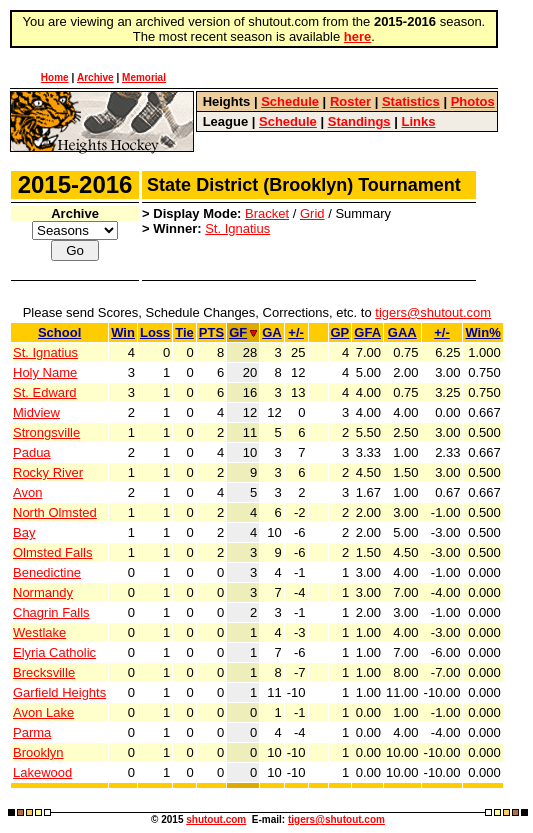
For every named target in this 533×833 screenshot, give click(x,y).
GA (272, 332)
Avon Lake (43, 712)
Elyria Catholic (54, 652)
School (59, 332)
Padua (32, 452)
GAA (402, 332)
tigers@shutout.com (433, 312)
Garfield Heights (59, 692)
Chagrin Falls (51, 612)
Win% (482, 332)
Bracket (267, 213)
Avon (27, 492)
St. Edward (45, 392)
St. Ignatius (237, 228)
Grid (312, 213)
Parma (32, 732)
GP (340, 332)
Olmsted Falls (52, 552)
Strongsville (46, 432)
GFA (367, 332)
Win (123, 332)
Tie (184, 332)
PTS (211, 332)
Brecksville (44, 672)
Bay (24, 532)
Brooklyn (38, 752)
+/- (296, 332)
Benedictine (47, 572)
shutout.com (216, 819)
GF (243, 332)
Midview (36, 412)
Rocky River (48, 472)
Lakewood (42, 772)
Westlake (39, 632)
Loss (155, 332)
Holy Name (45, 372)
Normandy (43, 592)
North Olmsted (55, 512)
